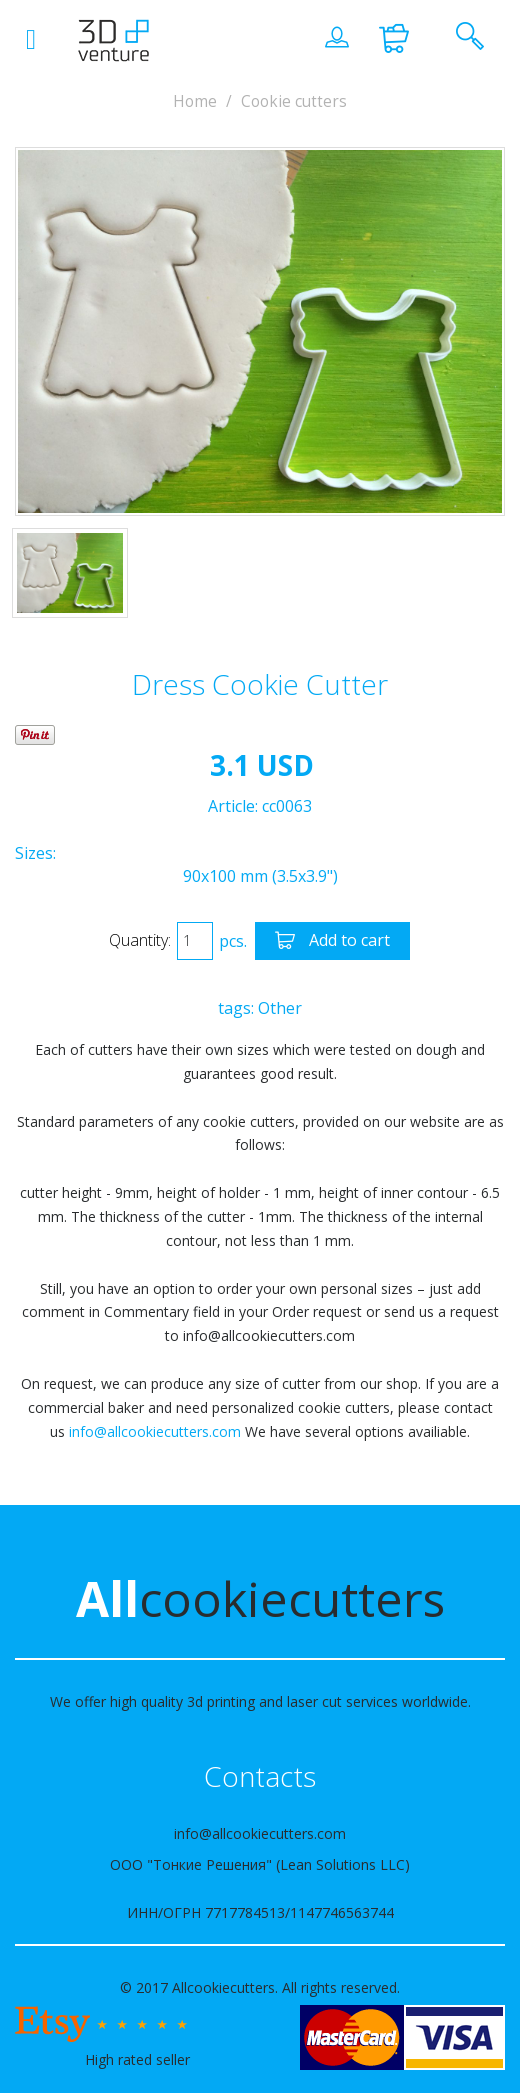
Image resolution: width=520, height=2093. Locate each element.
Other (280, 1008)
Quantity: (140, 940)
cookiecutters (260, 1598)
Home (195, 101)
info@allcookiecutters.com (155, 1431)
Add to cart (332, 941)
